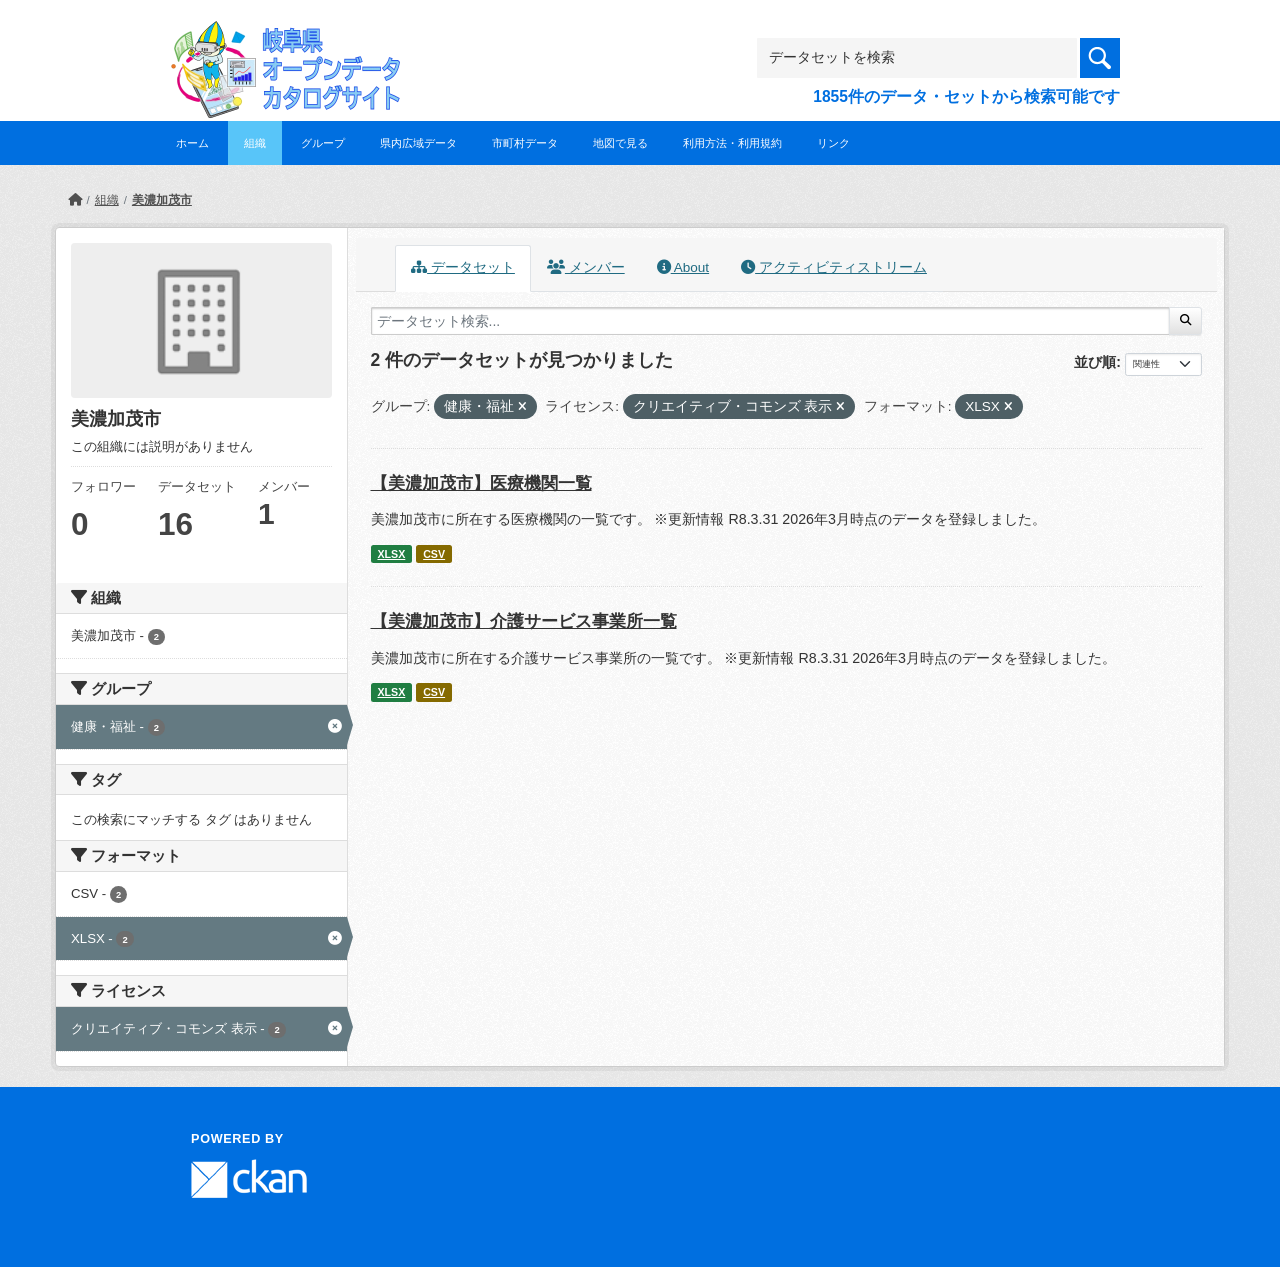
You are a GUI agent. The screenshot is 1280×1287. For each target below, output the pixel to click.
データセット (463, 267)
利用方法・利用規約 (732, 143)
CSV (434, 554)
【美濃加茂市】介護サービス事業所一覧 (524, 621)
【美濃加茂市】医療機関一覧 (481, 483)
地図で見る (620, 143)
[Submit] (1185, 321)
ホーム (192, 143)
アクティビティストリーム (834, 267)
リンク (833, 143)
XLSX (391, 554)
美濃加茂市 (162, 200)
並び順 (1095, 362)
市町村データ (525, 143)
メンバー (586, 267)
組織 (255, 143)
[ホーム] (75, 200)
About (683, 267)
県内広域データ (418, 143)
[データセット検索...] (770, 321)
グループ (323, 143)
